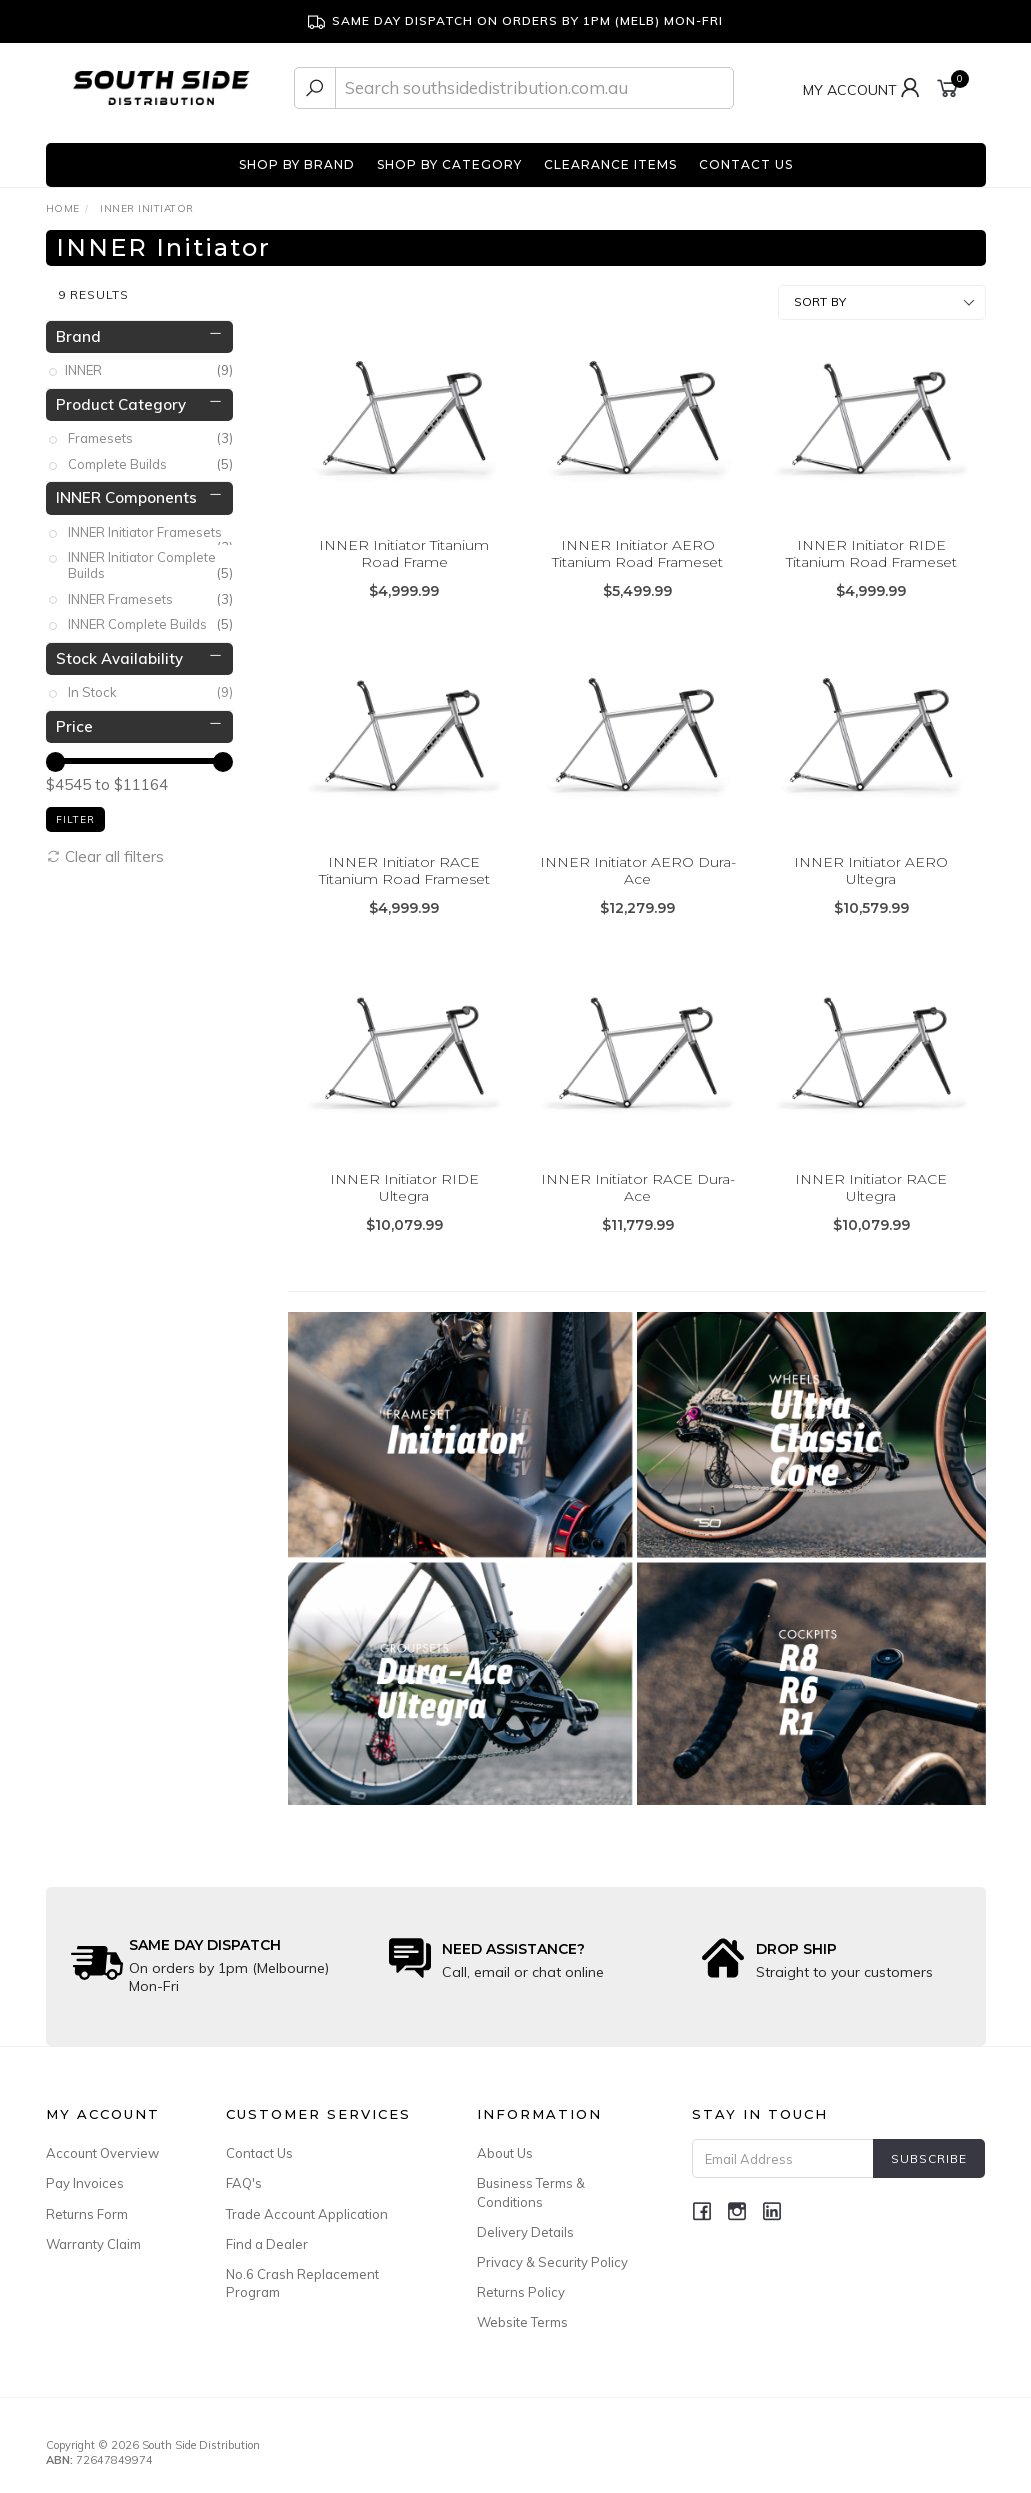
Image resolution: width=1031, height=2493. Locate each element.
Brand (78, 329)
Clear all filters (105, 850)
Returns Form (87, 2207)
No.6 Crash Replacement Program (302, 2277)
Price (74, 720)
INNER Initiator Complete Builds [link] (151, 559)
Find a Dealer (267, 2238)
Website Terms (522, 2316)
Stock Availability (119, 652)
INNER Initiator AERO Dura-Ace (638, 864)
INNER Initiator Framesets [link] (151, 529)
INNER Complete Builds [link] (151, 618)
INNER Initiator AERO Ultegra (871, 864)
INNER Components (126, 491)
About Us (505, 2147)
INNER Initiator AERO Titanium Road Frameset (637, 547)
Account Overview (102, 2147)
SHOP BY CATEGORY (449, 164)
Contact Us (259, 2147)
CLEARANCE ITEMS (610, 164)
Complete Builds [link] (151, 458)
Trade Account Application (307, 2207)
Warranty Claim (93, 2238)
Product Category (121, 397)
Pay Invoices (85, 2177)
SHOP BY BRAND (297, 164)
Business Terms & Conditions (531, 2186)
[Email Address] (783, 2152)
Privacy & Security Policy (552, 2256)
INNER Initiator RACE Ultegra (871, 1181)
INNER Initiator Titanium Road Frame (404, 547)
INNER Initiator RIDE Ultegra (404, 1181)
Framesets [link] (151, 432)
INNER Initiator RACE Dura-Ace (638, 1181)
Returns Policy (521, 2286)
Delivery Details (525, 2226)
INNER (151, 364)
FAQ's (244, 2177)
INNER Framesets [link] (151, 592)
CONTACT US (746, 164)
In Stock (151, 686)
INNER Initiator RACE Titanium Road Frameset (404, 864)
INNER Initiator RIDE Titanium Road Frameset (871, 547)
